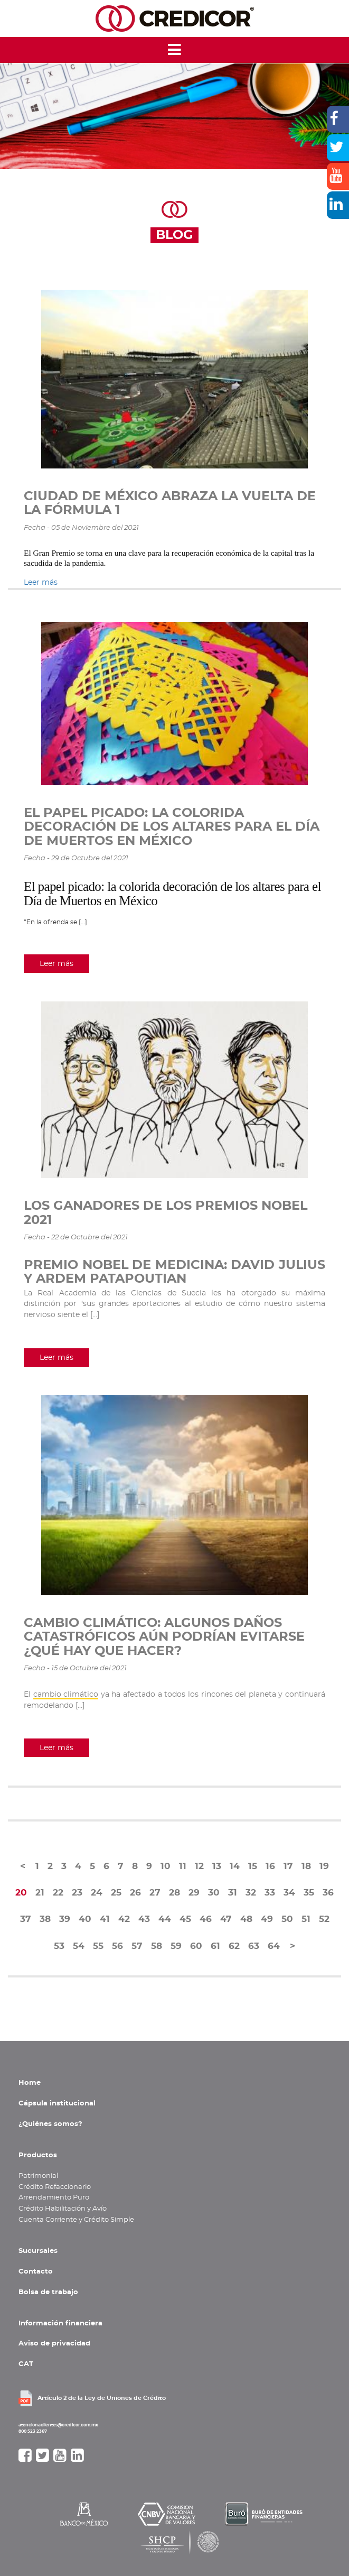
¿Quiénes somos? (50, 2124)
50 (287, 1919)
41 (105, 1919)
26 (135, 1893)
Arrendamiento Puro (53, 2197)
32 (251, 1893)
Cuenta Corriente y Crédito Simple (76, 2219)
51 (305, 1919)
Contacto (35, 2271)
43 (144, 1919)
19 (324, 1866)
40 (85, 1919)
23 (77, 1893)
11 (182, 1866)
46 (206, 1919)
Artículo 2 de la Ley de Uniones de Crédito (101, 2398)
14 (235, 1866)
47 (226, 1919)
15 (252, 1866)
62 (234, 1946)
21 (39, 1893)
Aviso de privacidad (54, 2343)
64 (274, 1946)
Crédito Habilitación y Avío (62, 2208)
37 (25, 1919)
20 (21, 1893)
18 (306, 1866)
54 (78, 1946)
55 (98, 1946)
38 (45, 1919)
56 (117, 1946)
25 (116, 1893)
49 (267, 1919)
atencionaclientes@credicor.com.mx (58, 2425)
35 (309, 1893)
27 (155, 1893)
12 (199, 1866)
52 (324, 1919)
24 (96, 1893)
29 (194, 1893)
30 (214, 1893)
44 (164, 1919)
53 (59, 1946)
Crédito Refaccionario (54, 2187)
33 (270, 1893)
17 (288, 1866)
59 (176, 1946)
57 (137, 1946)
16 (270, 1866)
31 (232, 1893)
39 (64, 1919)
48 (246, 1919)
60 (196, 1946)
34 (289, 1893)
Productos (37, 2155)
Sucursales (38, 2251)
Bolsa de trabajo (48, 2292)
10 (166, 1866)
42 (124, 1919)
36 (328, 1893)
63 (253, 1946)
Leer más (41, 582)
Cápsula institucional (57, 2103)
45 (185, 1919)
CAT (25, 2364)
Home (29, 2082)
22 (58, 1893)
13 (216, 1866)
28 (174, 1893)
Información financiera (60, 2323)
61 (215, 1946)
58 (156, 1946)
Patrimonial (38, 2175)
